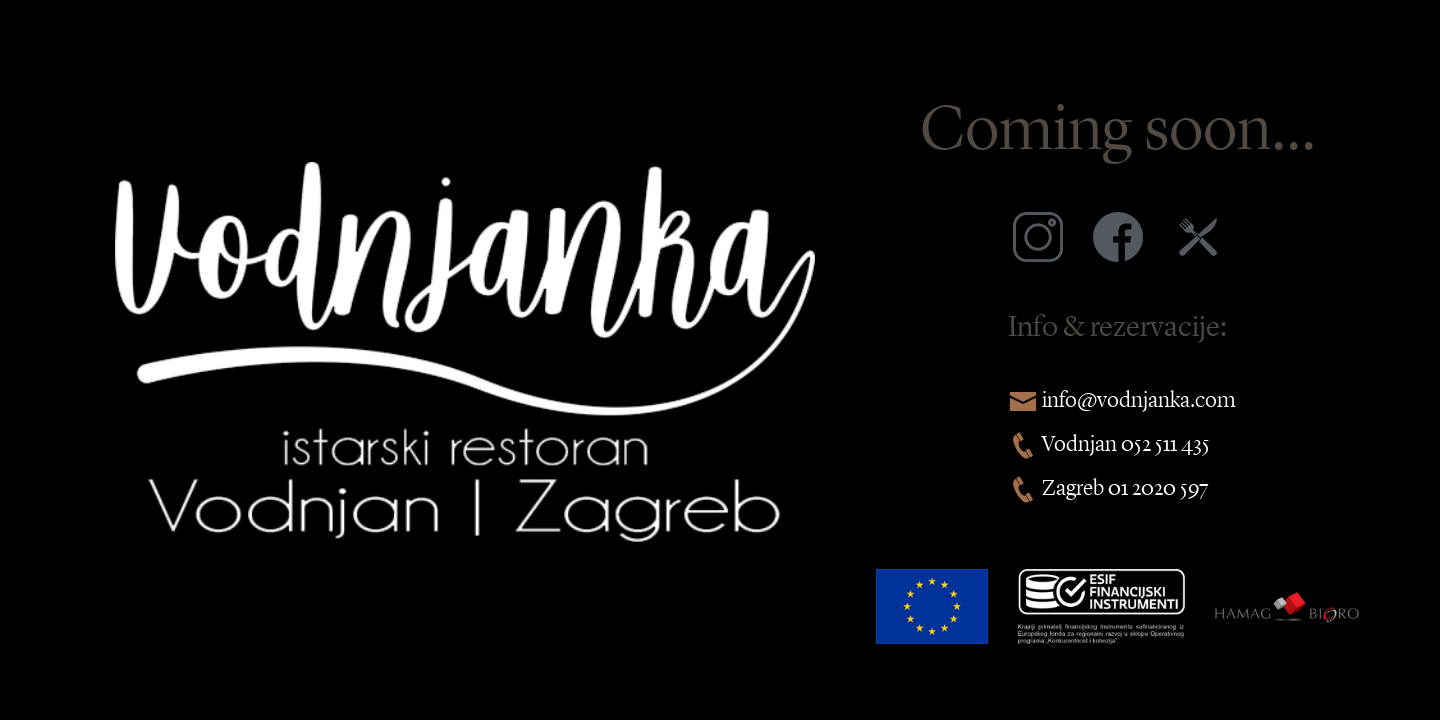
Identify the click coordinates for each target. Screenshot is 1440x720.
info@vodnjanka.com (1138, 398)
